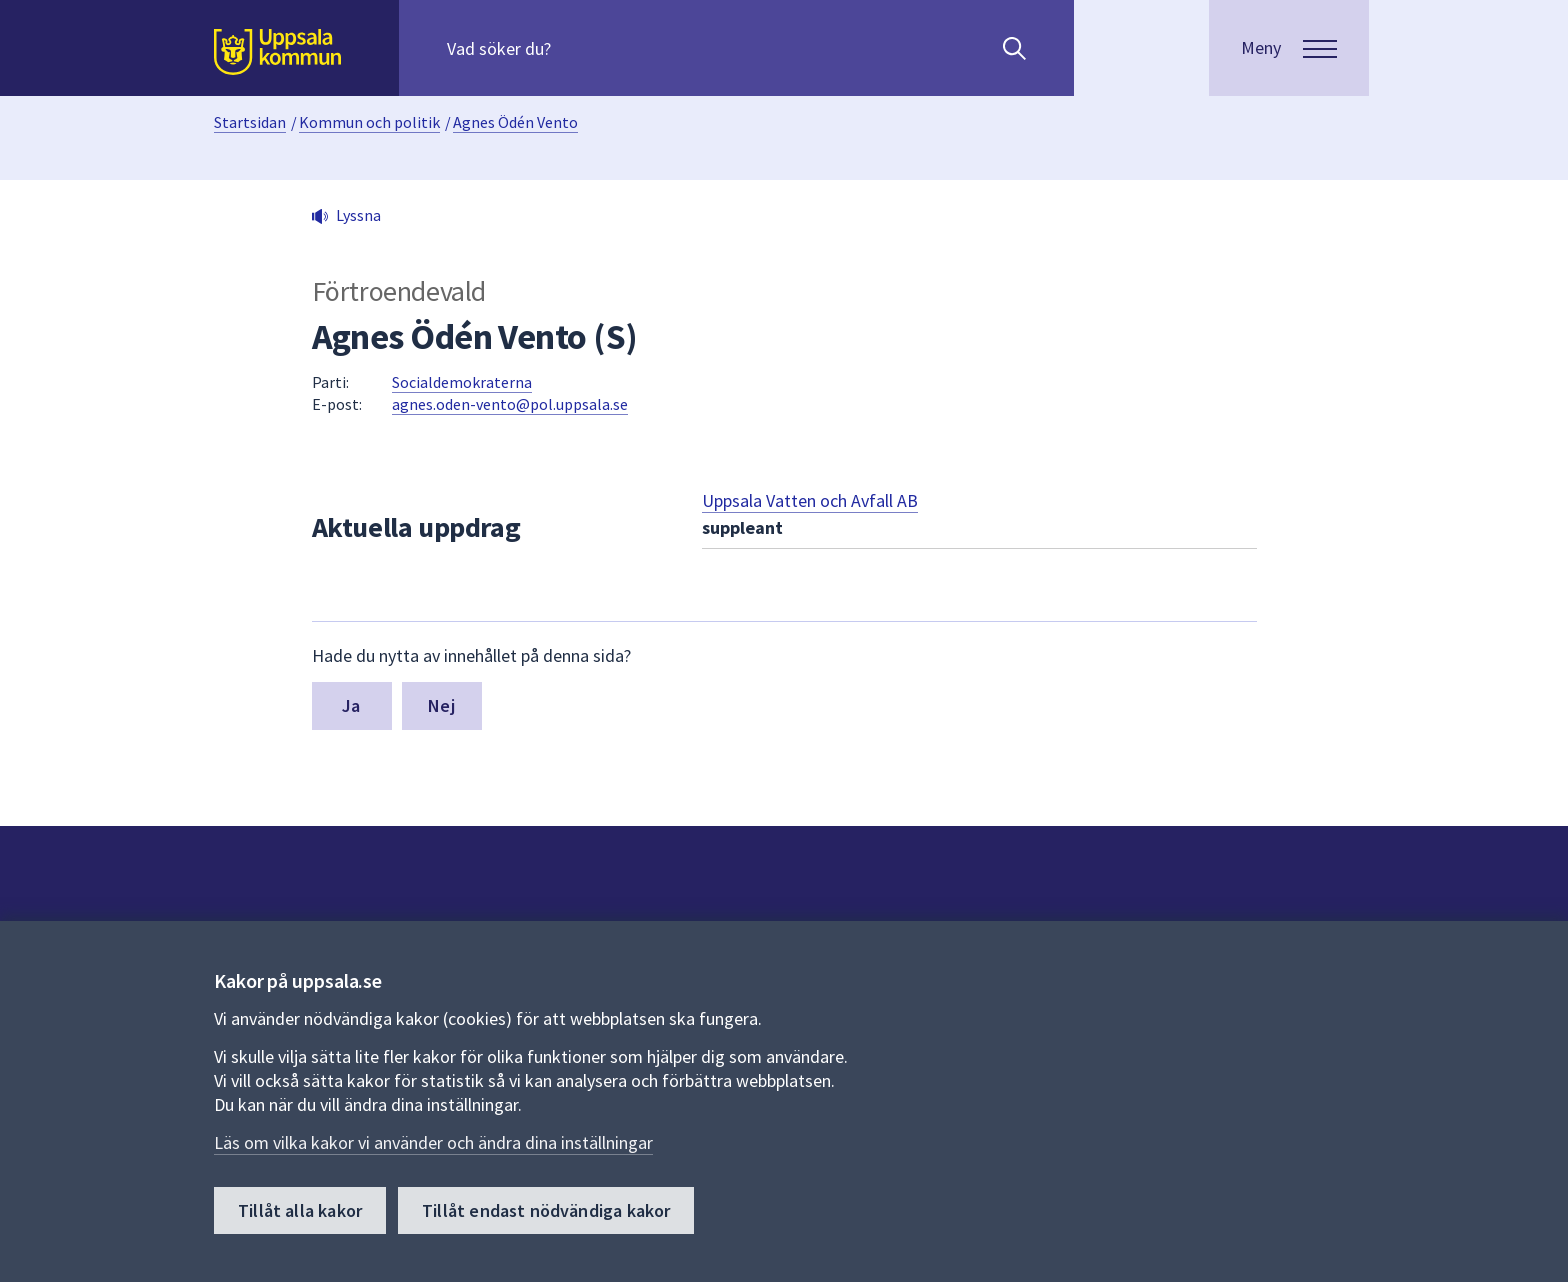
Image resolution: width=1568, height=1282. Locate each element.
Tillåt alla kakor (300, 1210)
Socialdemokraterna (462, 382)
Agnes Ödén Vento (515, 122)
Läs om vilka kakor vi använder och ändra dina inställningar (433, 1142)
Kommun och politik (369, 122)
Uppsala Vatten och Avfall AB (810, 500)
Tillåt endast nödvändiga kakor (546, 1210)
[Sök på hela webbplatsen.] (575, 48)
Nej (441, 705)
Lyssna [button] (358, 215)
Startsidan (250, 122)
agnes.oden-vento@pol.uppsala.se (510, 404)
